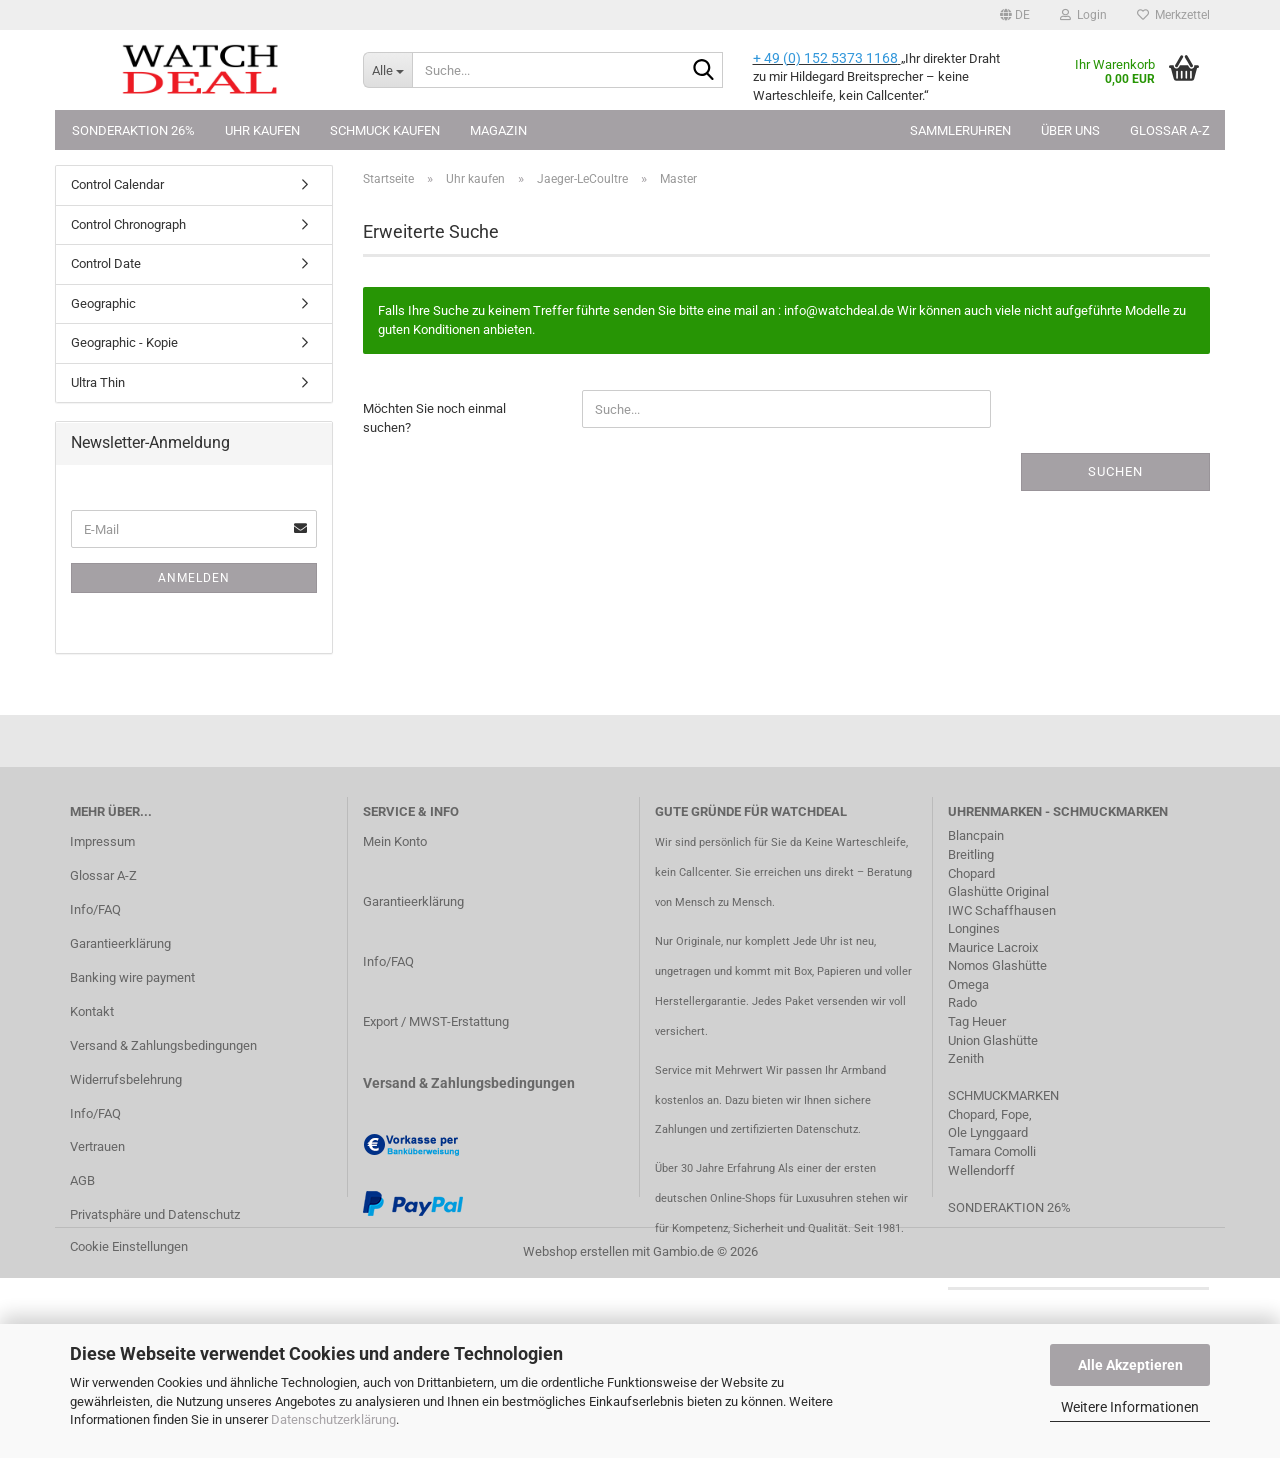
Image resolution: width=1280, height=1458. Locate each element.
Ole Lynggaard (988, 1132)
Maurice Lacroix (993, 947)
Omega (968, 984)
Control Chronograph (128, 224)
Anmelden (194, 578)
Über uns (1070, 130)
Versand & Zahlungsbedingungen (163, 1045)
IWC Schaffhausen (1002, 910)
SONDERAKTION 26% (1009, 1207)
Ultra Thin (98, 382)
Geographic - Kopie (124, 342)
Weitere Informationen (1130, 1407)
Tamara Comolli (992, 1151)
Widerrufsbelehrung (126, 1079)
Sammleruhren (960, 130)
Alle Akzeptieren (1130, 1365)
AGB (82, 1180)
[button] (1015, 15)
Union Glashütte (993, 1040)
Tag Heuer (977, 1021)
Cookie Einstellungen (129, 1246)
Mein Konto (395, 841)
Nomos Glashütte (997, 965)
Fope (1015, 1114)
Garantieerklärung (120, 943)
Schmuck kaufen (385, 130)
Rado (962, 1002)
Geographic (103, 303)
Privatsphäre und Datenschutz (155, 1214)
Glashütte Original (998, 891)
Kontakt (92, 1011)
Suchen (1115, 471)
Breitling (971, 854)
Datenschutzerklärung (333, 1419)
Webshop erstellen (576, 1251)
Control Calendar (117, 184)
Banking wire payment (132, 977)
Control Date (106, 263)
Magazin (498, 130)
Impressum (102, 841)
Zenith (966, 1058)
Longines (974, 928)
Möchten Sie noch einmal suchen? (434, 418)
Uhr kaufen (262, 130)
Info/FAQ (95, 909)
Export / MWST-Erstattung (436, 1021)
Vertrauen (97, 1146)
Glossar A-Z (1170, 130)
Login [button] (1083, 15)
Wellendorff (981, 1170)
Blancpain (976, 835)
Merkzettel (1173, 15)
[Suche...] (387, 70)
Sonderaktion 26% (133, 130)
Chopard (971, 873)
